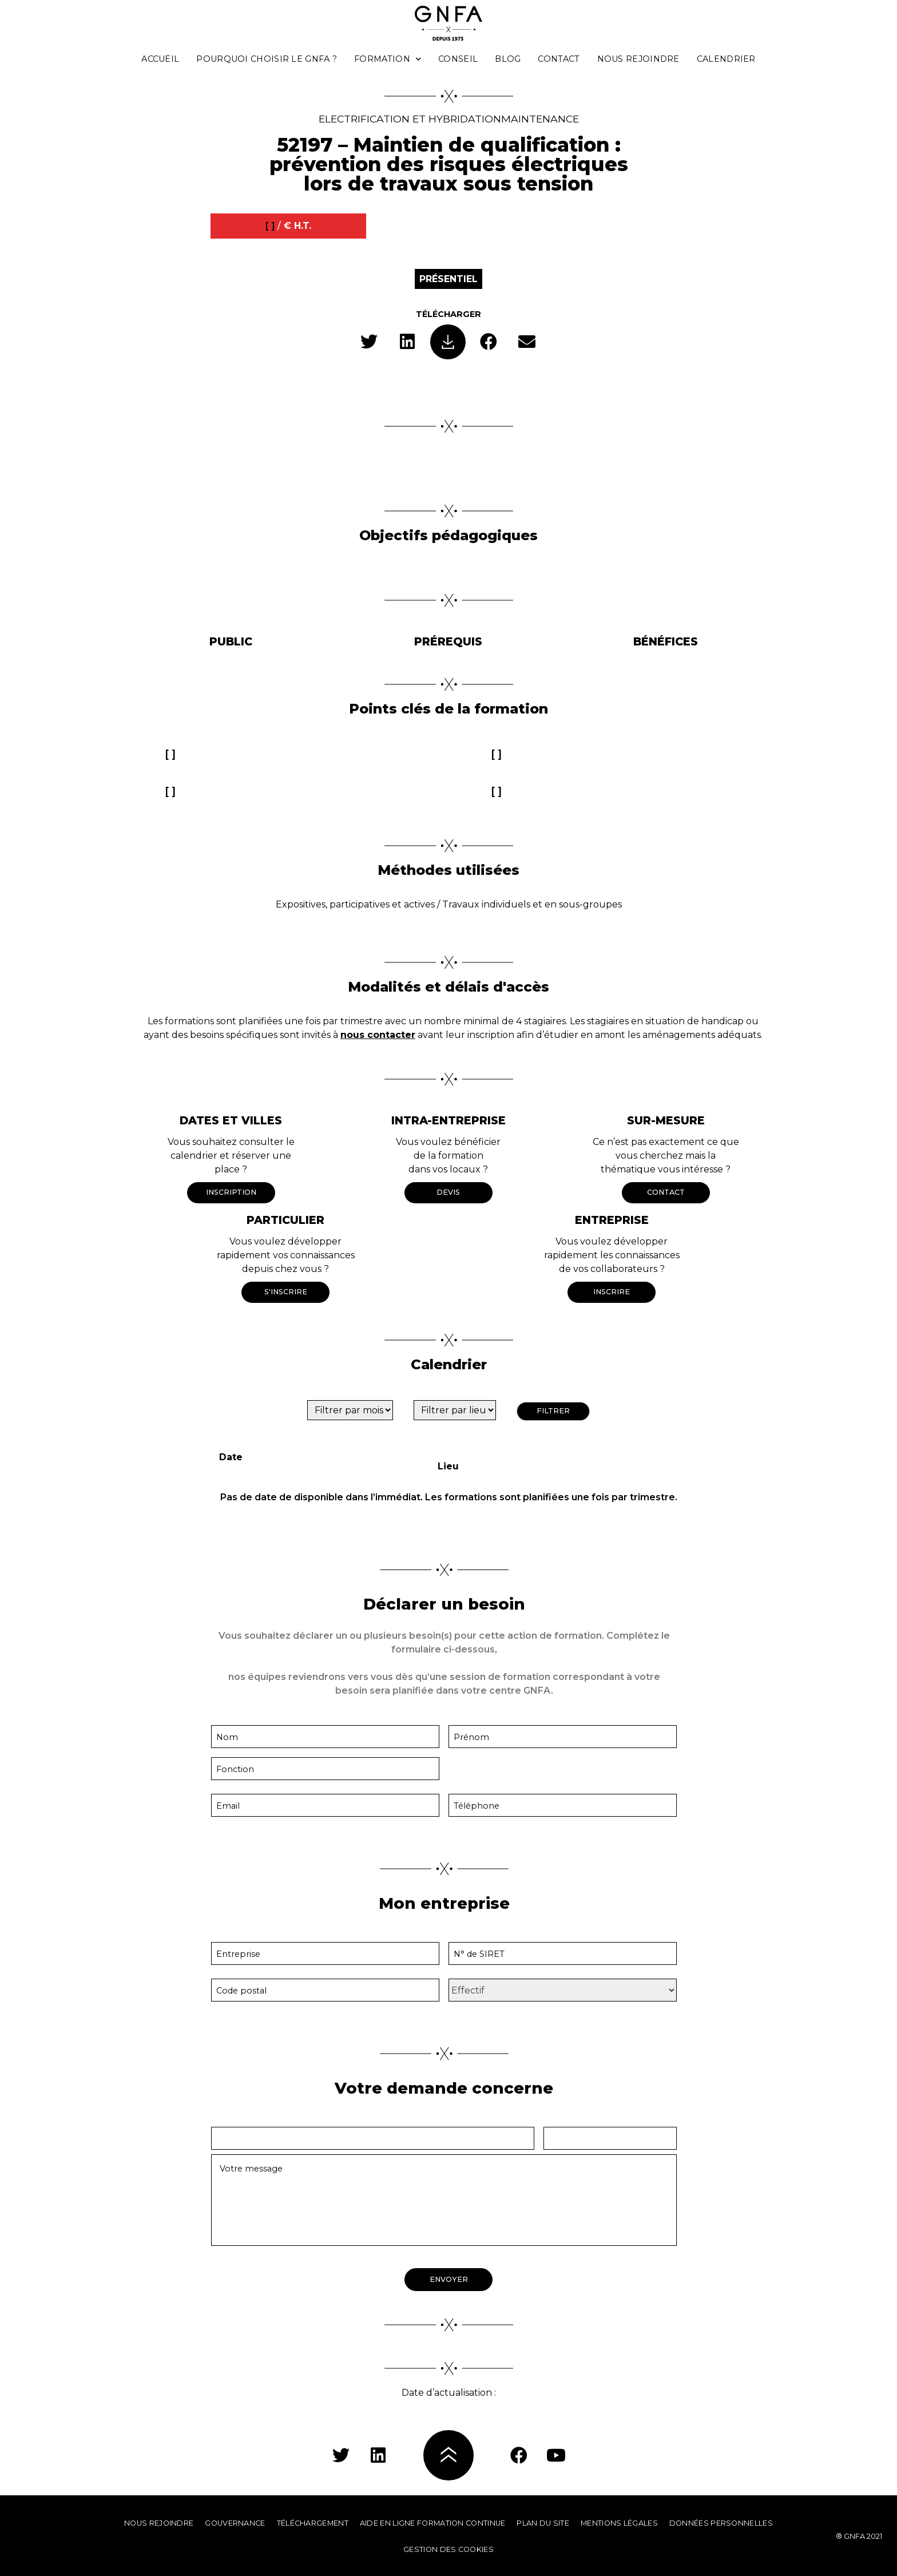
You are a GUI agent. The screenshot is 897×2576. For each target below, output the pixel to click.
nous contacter (377, 1034)
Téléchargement (312, 2523)
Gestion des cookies (448, 2549)
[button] (369, 342)
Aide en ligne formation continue (433, 2523)
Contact (559, 59)
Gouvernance (235, 2523)
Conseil (458, 59)
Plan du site (543, 2523)
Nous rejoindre (638, 59)
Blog (508, 59)
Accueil (160, 59)
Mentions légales (619, 2523)
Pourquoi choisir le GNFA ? (266, 59)
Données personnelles (721, 2523)
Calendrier (726, 59)
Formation (387, 59)
